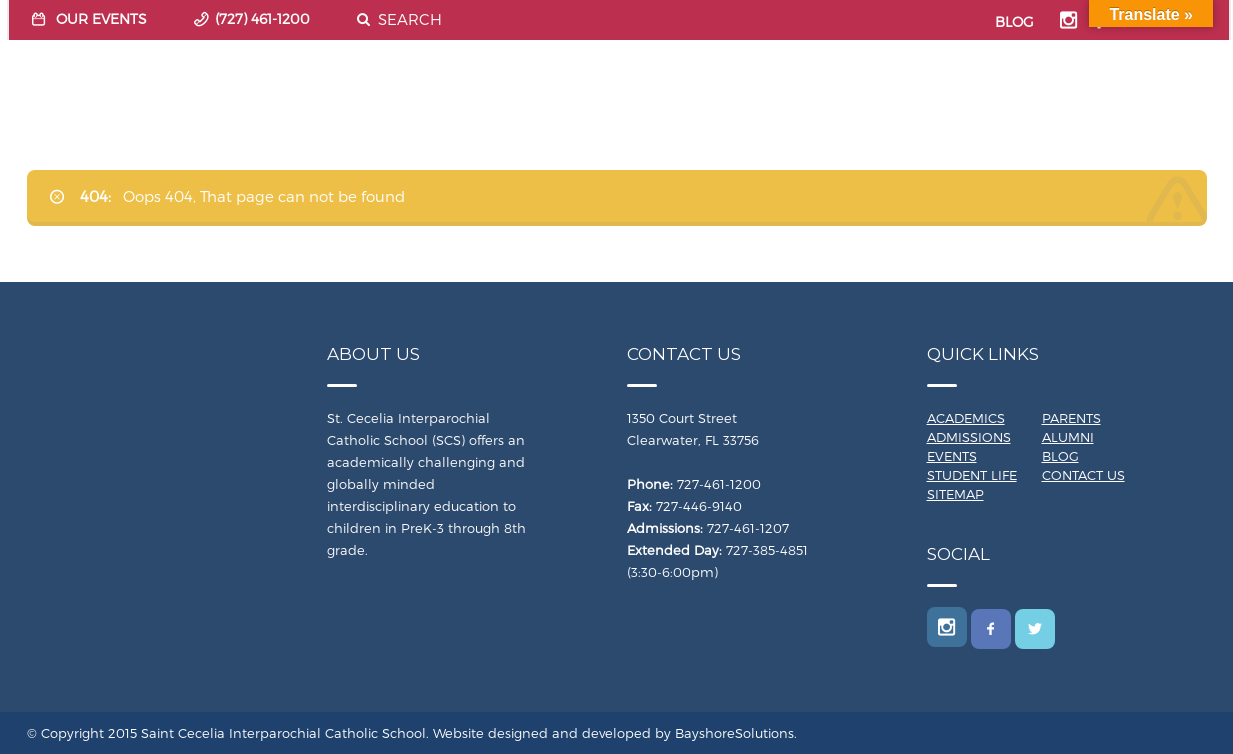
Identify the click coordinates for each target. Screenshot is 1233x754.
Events (952, 456)
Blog (1060, 456)
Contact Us (1083, 475)
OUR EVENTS (101, 18)
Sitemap (955, 494)
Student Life (972, 475)
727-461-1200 (719, 484)
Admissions (969, 437)
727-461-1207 (748, 528)
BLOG (1014, 21)
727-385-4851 (767, 550)
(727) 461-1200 (262, 18)
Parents (1071, 418)
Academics (966, 418)
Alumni (1068, 437)
